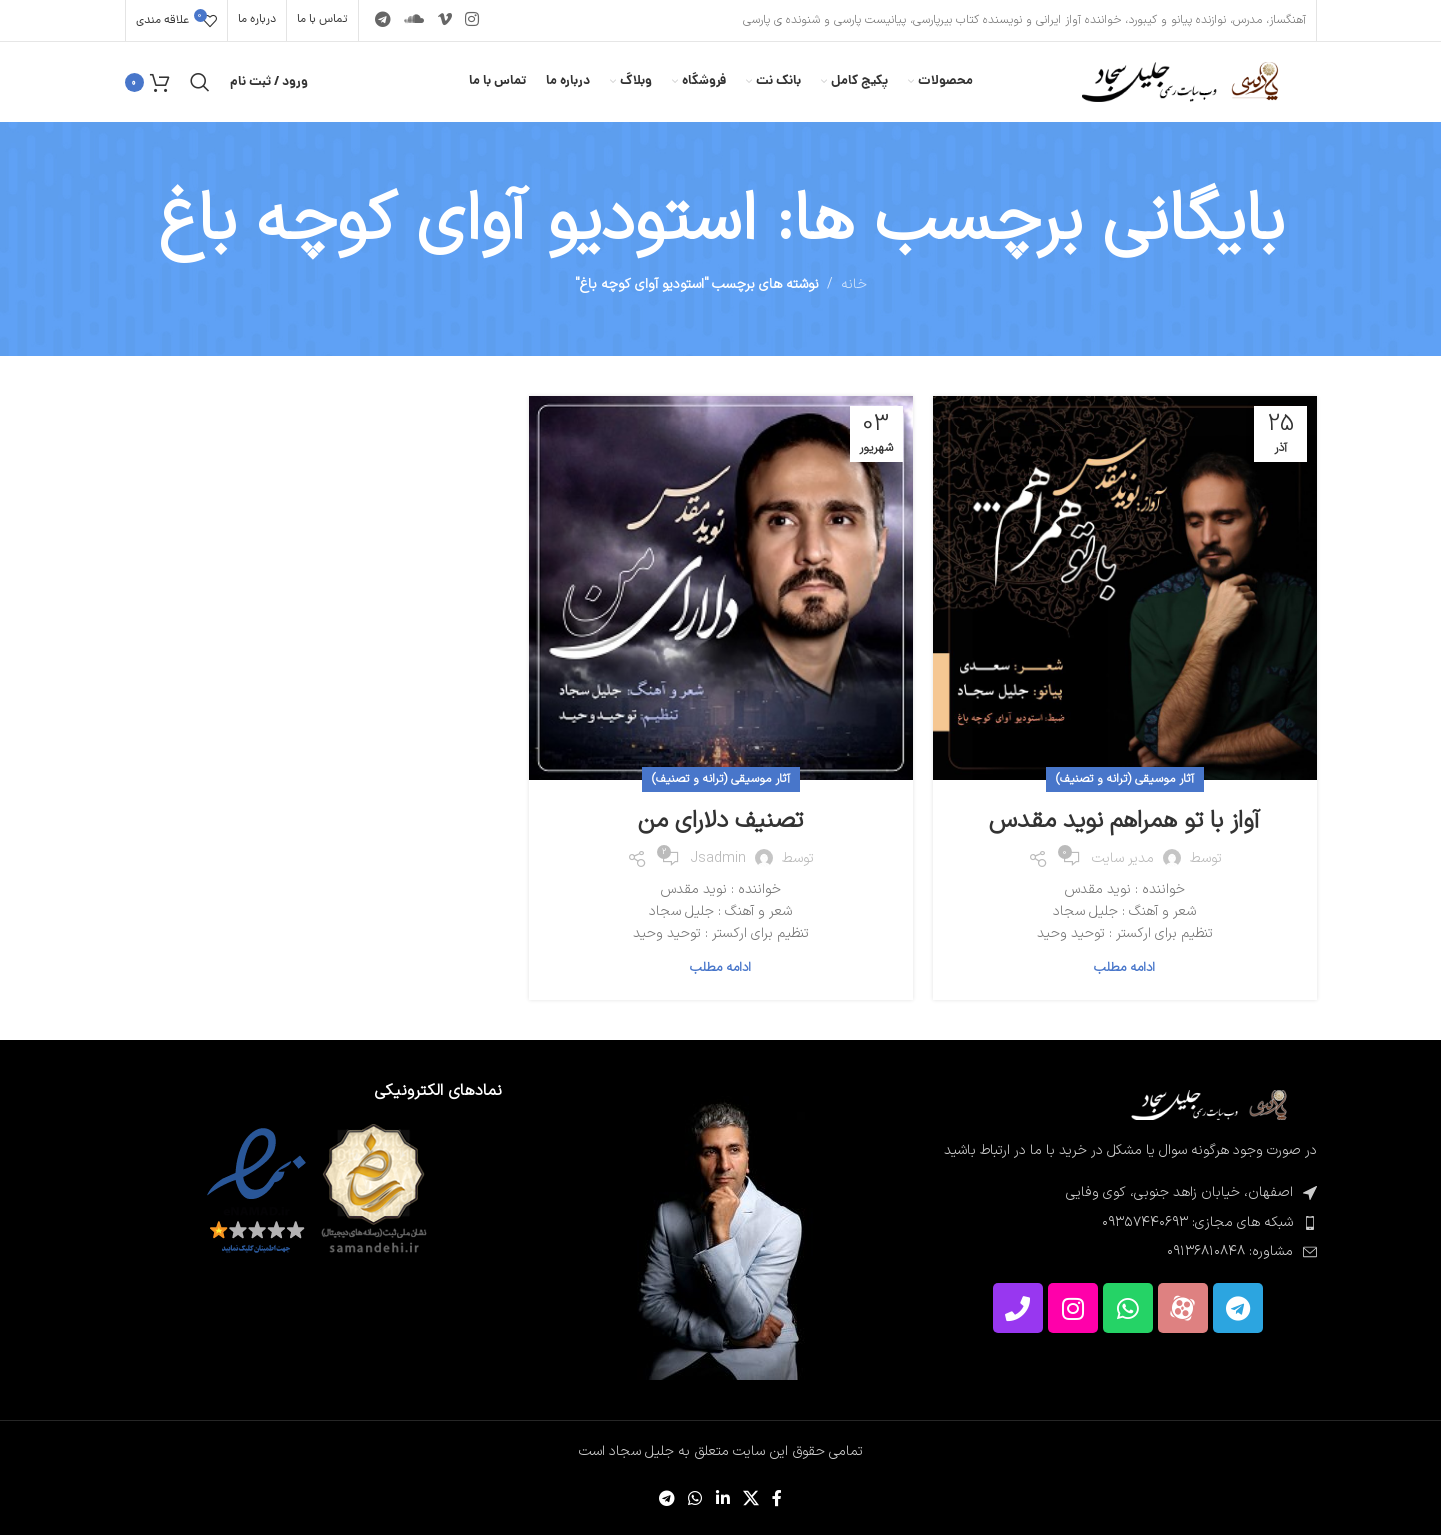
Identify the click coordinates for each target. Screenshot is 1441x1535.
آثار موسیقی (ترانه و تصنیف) (1125, 779)
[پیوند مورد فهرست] (1127, 1223)
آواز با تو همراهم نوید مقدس (1124, 821)
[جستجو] (200, 82)
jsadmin (718, 858)
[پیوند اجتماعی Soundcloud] (414, 20)
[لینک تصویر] (1207, 1104)
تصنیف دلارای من (720, 821)
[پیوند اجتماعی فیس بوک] (776, 1499)
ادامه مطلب (1124, 968)
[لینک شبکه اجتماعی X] (750, 1499)
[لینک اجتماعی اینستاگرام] (471, 20)
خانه (854, 284)
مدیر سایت (1123, 858)
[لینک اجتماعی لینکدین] (722, 1499)
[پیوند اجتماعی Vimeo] (444, 20)
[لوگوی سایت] (1177, 81)
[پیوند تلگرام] (383, 20)
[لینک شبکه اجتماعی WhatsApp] (695, 1499)
